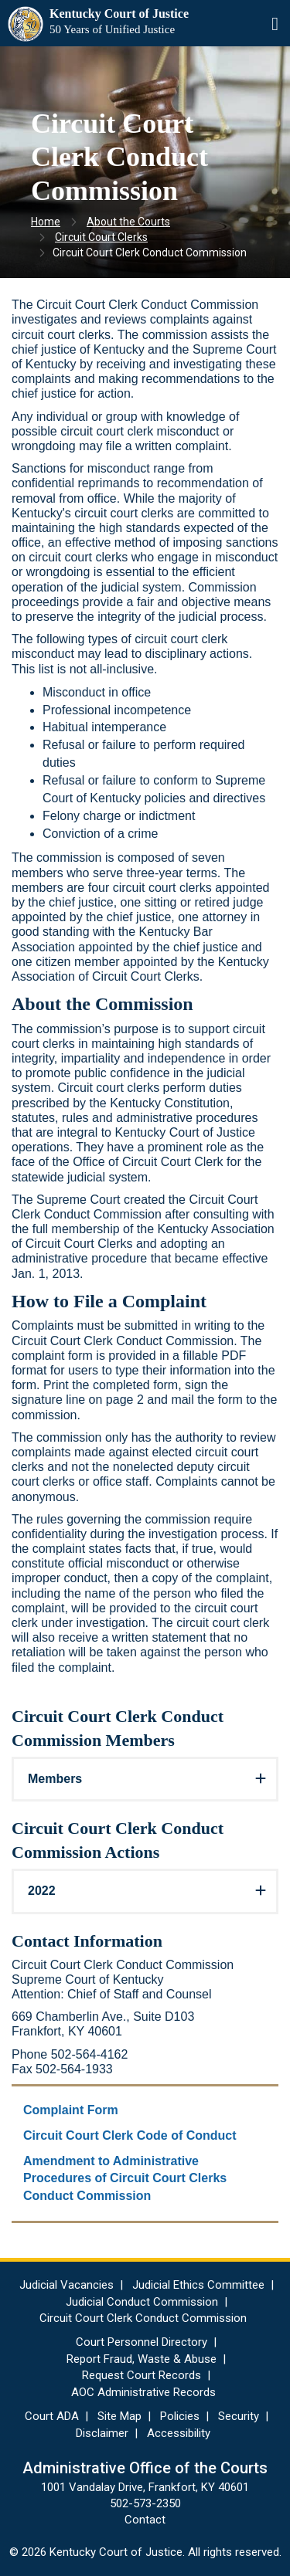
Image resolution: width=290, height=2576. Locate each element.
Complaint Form (70, 2110)
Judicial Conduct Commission (142, 2302)
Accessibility (178, 2433)
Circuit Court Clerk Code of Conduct (130, 2135)
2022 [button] (42, 1890)
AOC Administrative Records (143, 2392)
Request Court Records (141, 2375)
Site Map (119, 2416)
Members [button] (55, 1778)
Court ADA (52, 2416)
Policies (180, 2416)
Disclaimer (102, 2433)
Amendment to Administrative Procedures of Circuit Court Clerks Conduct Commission (125, 2178)
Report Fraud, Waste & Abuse (142, 2359)
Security (238, 2416)
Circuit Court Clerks (101, 237)
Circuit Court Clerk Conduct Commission (143, 2318)
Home (45, 221)
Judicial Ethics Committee (198, 2285)
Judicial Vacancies (66, 2285)
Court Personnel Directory (141, 2342)
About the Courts (128, 221)
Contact (145, 2520)
